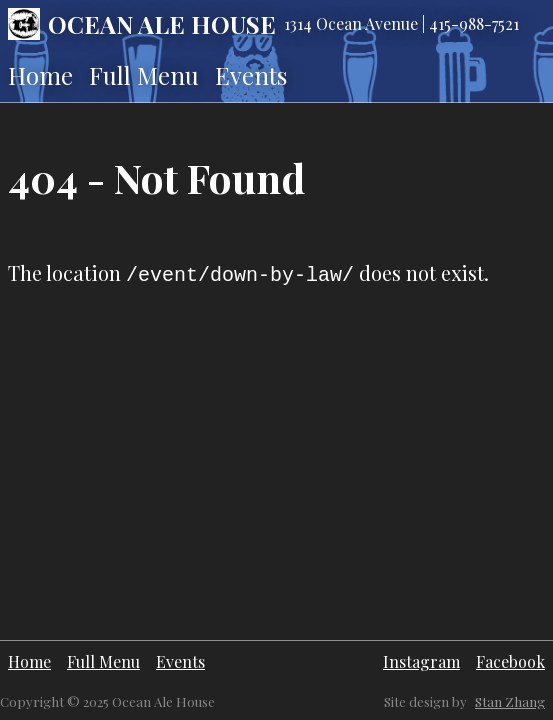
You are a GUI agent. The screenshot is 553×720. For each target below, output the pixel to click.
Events (251, 75)
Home (40, 75)
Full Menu (144, 75)
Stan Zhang (510, 701)
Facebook (510, 661)
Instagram (421, 661)
